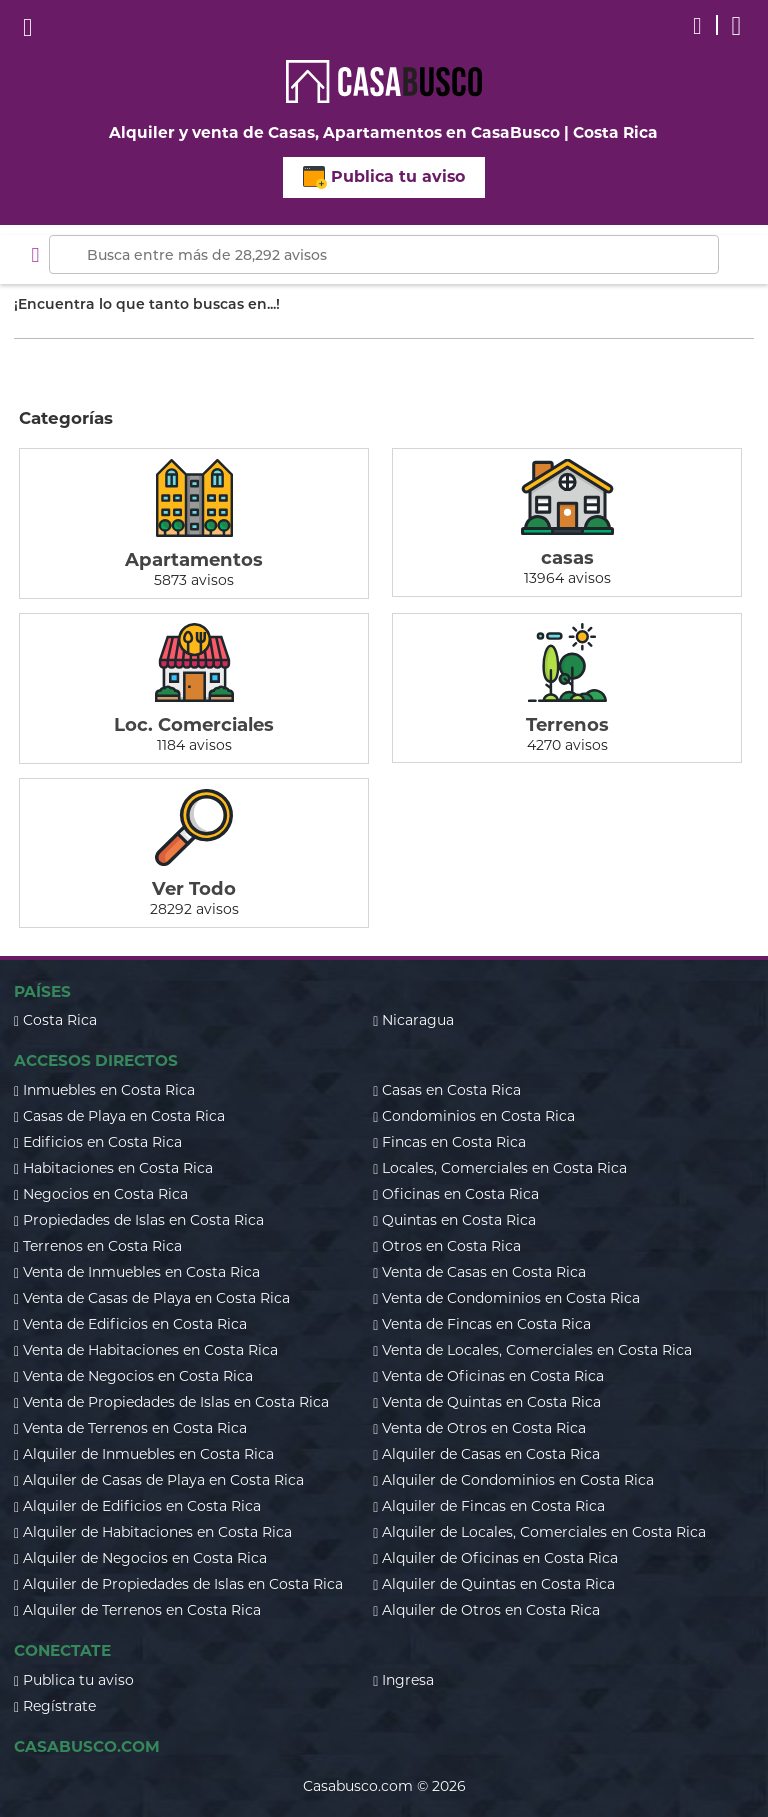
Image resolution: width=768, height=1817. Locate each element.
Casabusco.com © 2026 (384, 1786)
